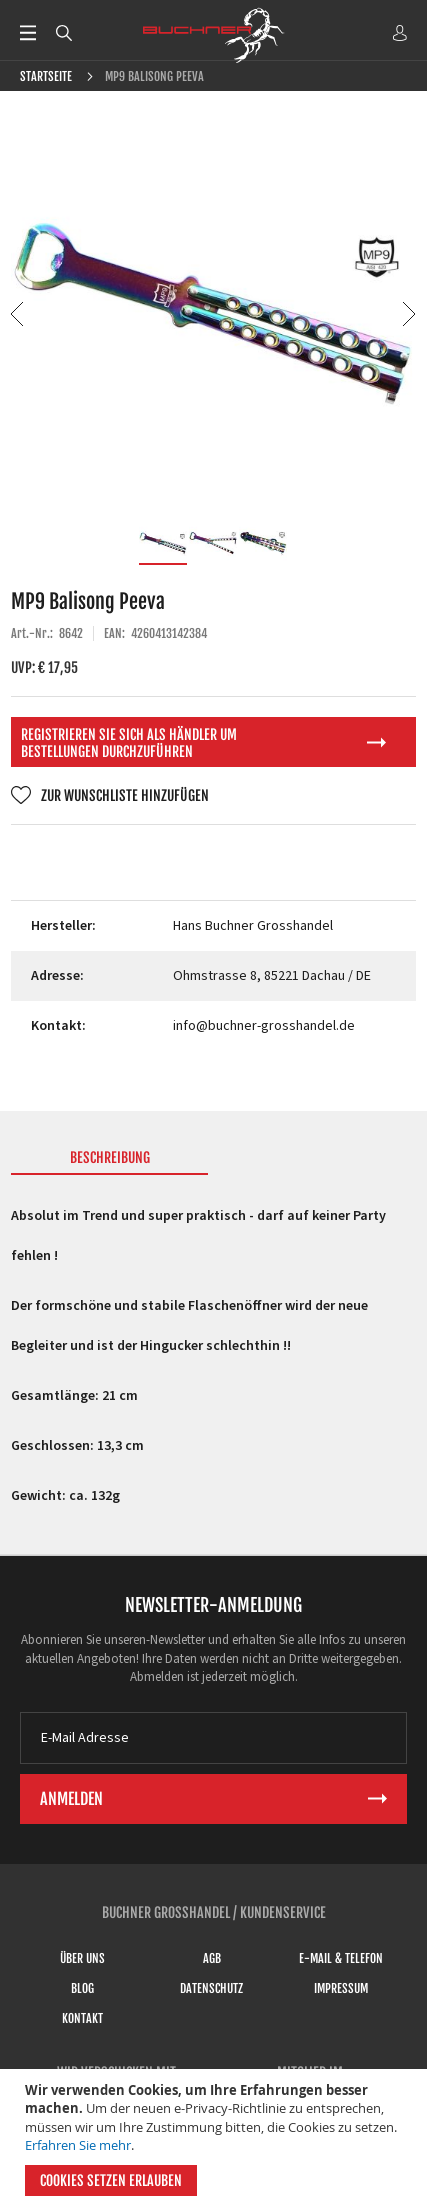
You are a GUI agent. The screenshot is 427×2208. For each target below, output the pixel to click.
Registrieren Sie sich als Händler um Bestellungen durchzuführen (129, 743)
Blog (82, 1988)
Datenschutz (211, 1988)
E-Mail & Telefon (341, 1958)
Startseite (46, 76)
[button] (18, 314)
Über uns (82, 1958)
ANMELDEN (400, 33)
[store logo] (214, 35)
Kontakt (82, 2018)
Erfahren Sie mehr (78, 2145)
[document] (216, 2138)
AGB (212, 1958)
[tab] (110, 1162)
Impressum (341, 1988)
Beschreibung (110, 1157)
